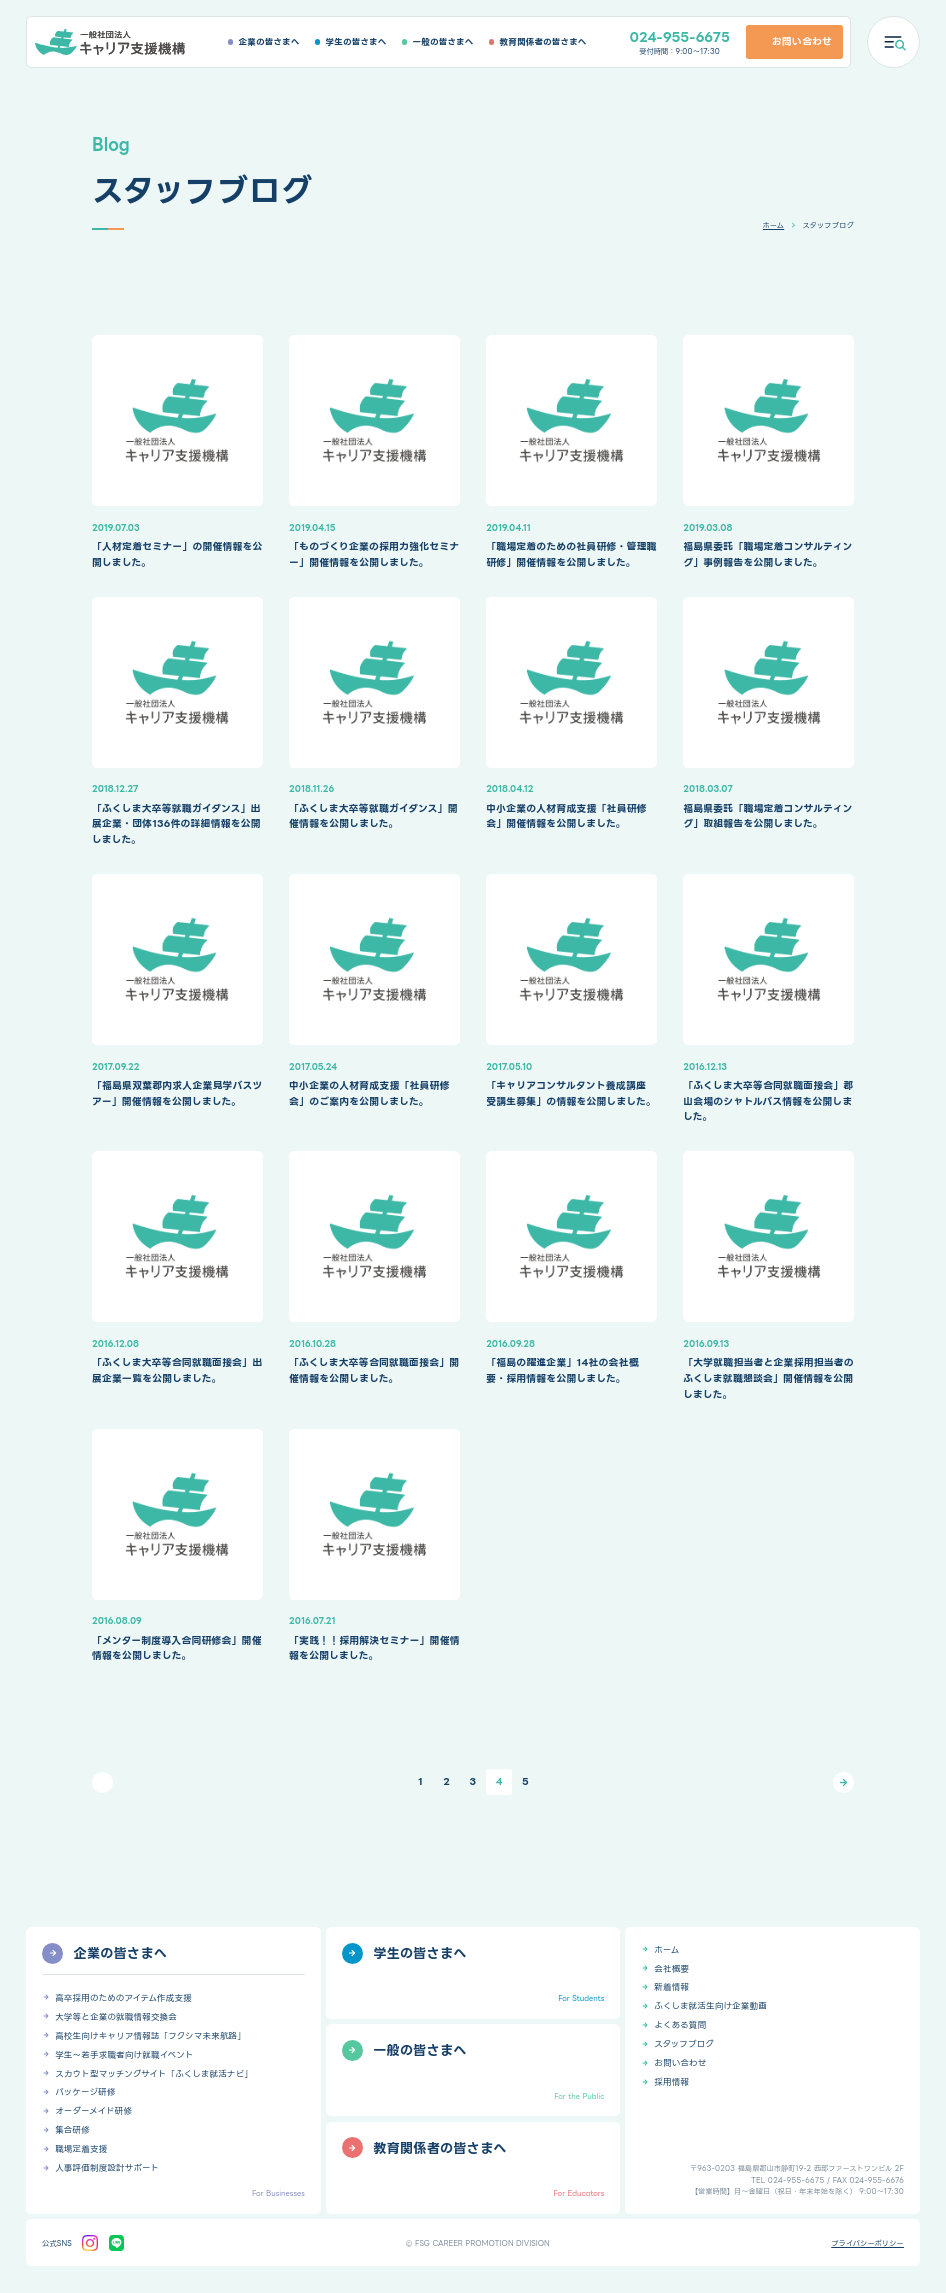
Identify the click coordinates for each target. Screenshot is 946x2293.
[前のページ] (102, 1782)
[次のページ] (843, 1782)
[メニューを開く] (893, 42)
